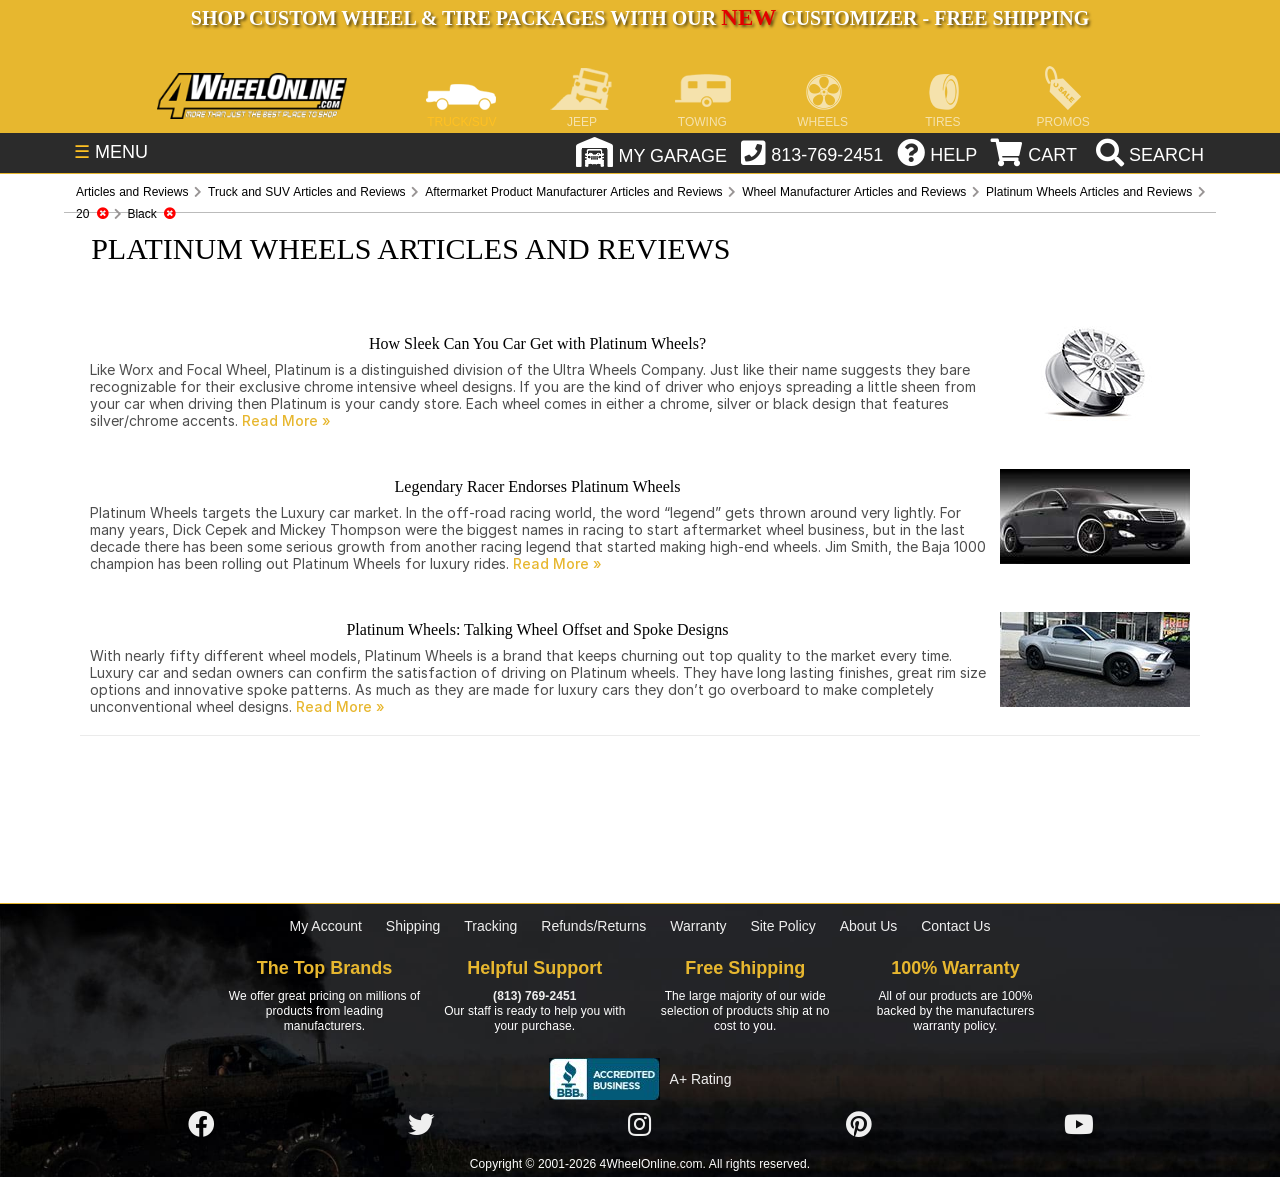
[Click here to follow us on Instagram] (640, 1125)
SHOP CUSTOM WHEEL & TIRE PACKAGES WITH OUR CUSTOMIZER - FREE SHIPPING (640, 18)
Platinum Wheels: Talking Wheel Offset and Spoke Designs (537, 629)
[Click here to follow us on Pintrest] (859, 1125)
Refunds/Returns (593, 926)
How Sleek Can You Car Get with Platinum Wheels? (537, 343)
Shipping (413, 926)
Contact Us (955, 926)
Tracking (490, 926)
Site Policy (782, 926)
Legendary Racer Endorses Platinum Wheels (538, 486)
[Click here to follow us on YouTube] (1079, 1125)
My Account (326, 926)
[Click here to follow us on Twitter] (421, 1125)
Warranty (698, 926)
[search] (1147, 155)
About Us (869, 926)
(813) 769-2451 (534, 996)
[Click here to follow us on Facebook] (201, 1125)
